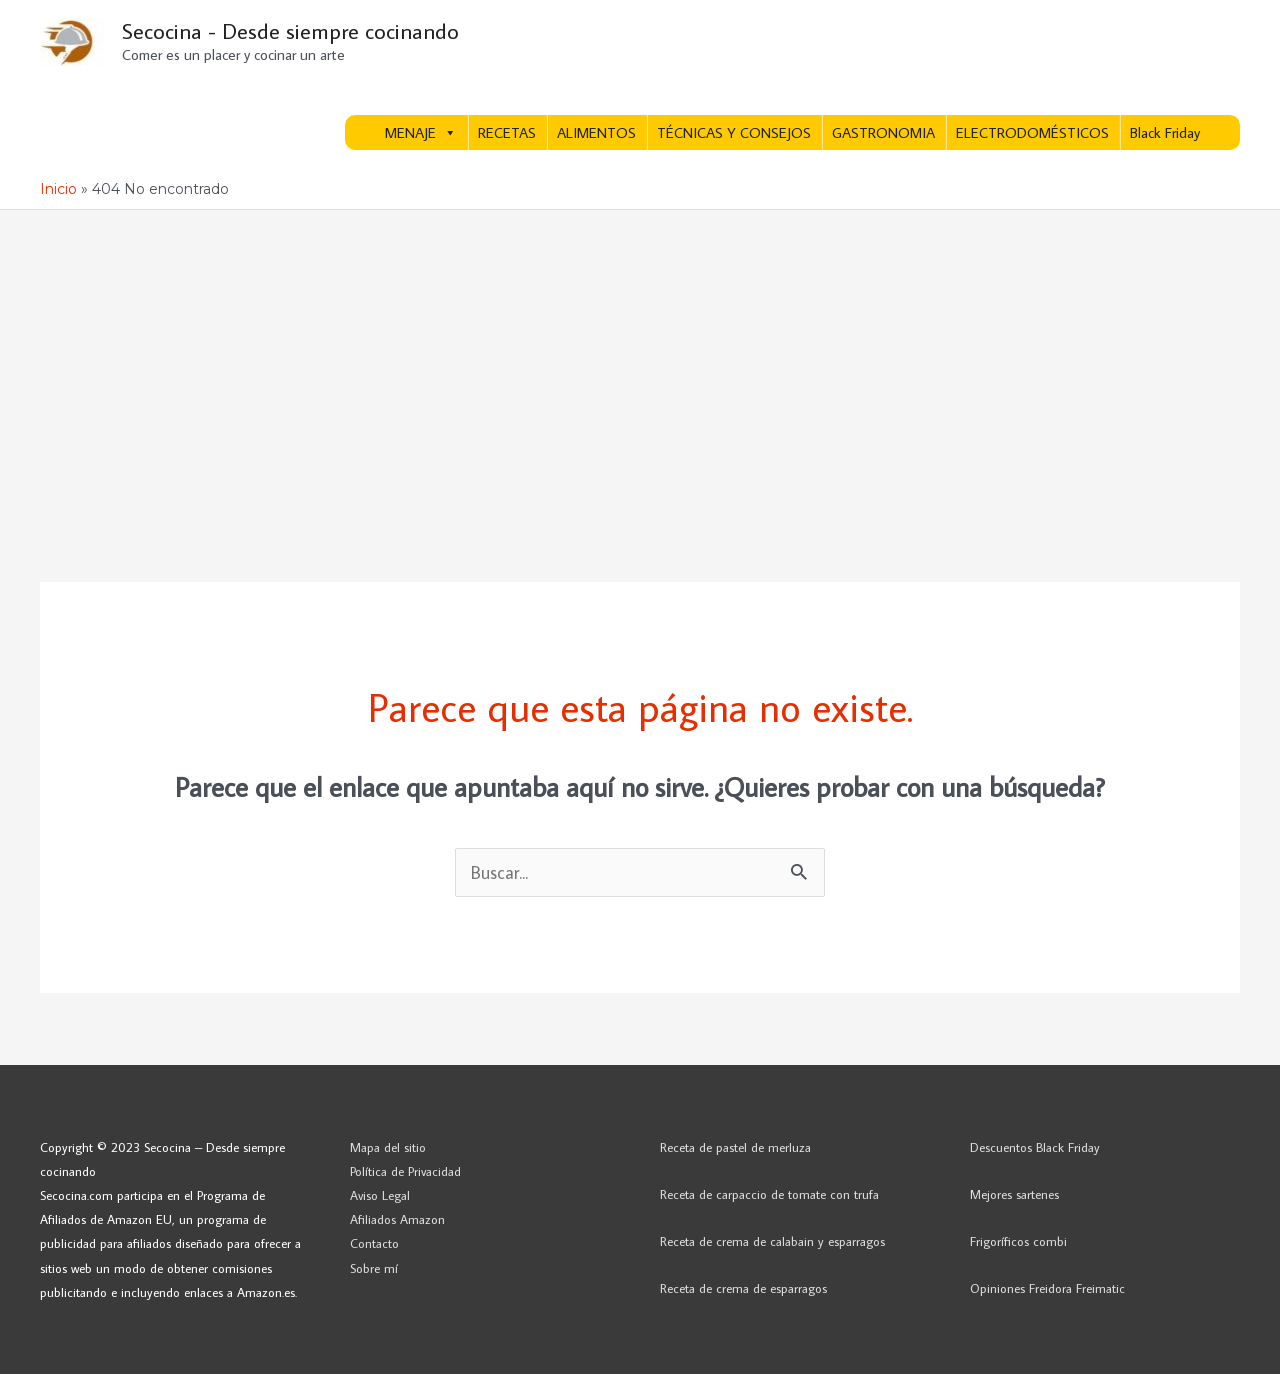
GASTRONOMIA (883, 132)
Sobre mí (374, 1268)
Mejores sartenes (1014, 1194)
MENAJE (421, 132)
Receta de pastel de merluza (735, 1147)
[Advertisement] (640, 360)
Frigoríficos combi (1018, 1241)
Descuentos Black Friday (1035, 1147)
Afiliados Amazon (397, 1219)
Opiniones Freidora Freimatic (1047, 1288)
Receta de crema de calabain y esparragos (772, 1241)
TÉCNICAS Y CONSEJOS (734, 132)
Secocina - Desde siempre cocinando (290, 30)
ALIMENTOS (596, 132)
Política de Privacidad (405, 1171)
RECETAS (507, 132)
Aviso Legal (380, 1195)
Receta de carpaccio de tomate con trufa (769, 1194)
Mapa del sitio (388, 1147)
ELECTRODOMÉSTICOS (1032, 132)
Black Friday (1165, 132)
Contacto (374, 1243)
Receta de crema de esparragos (743, 1288)
